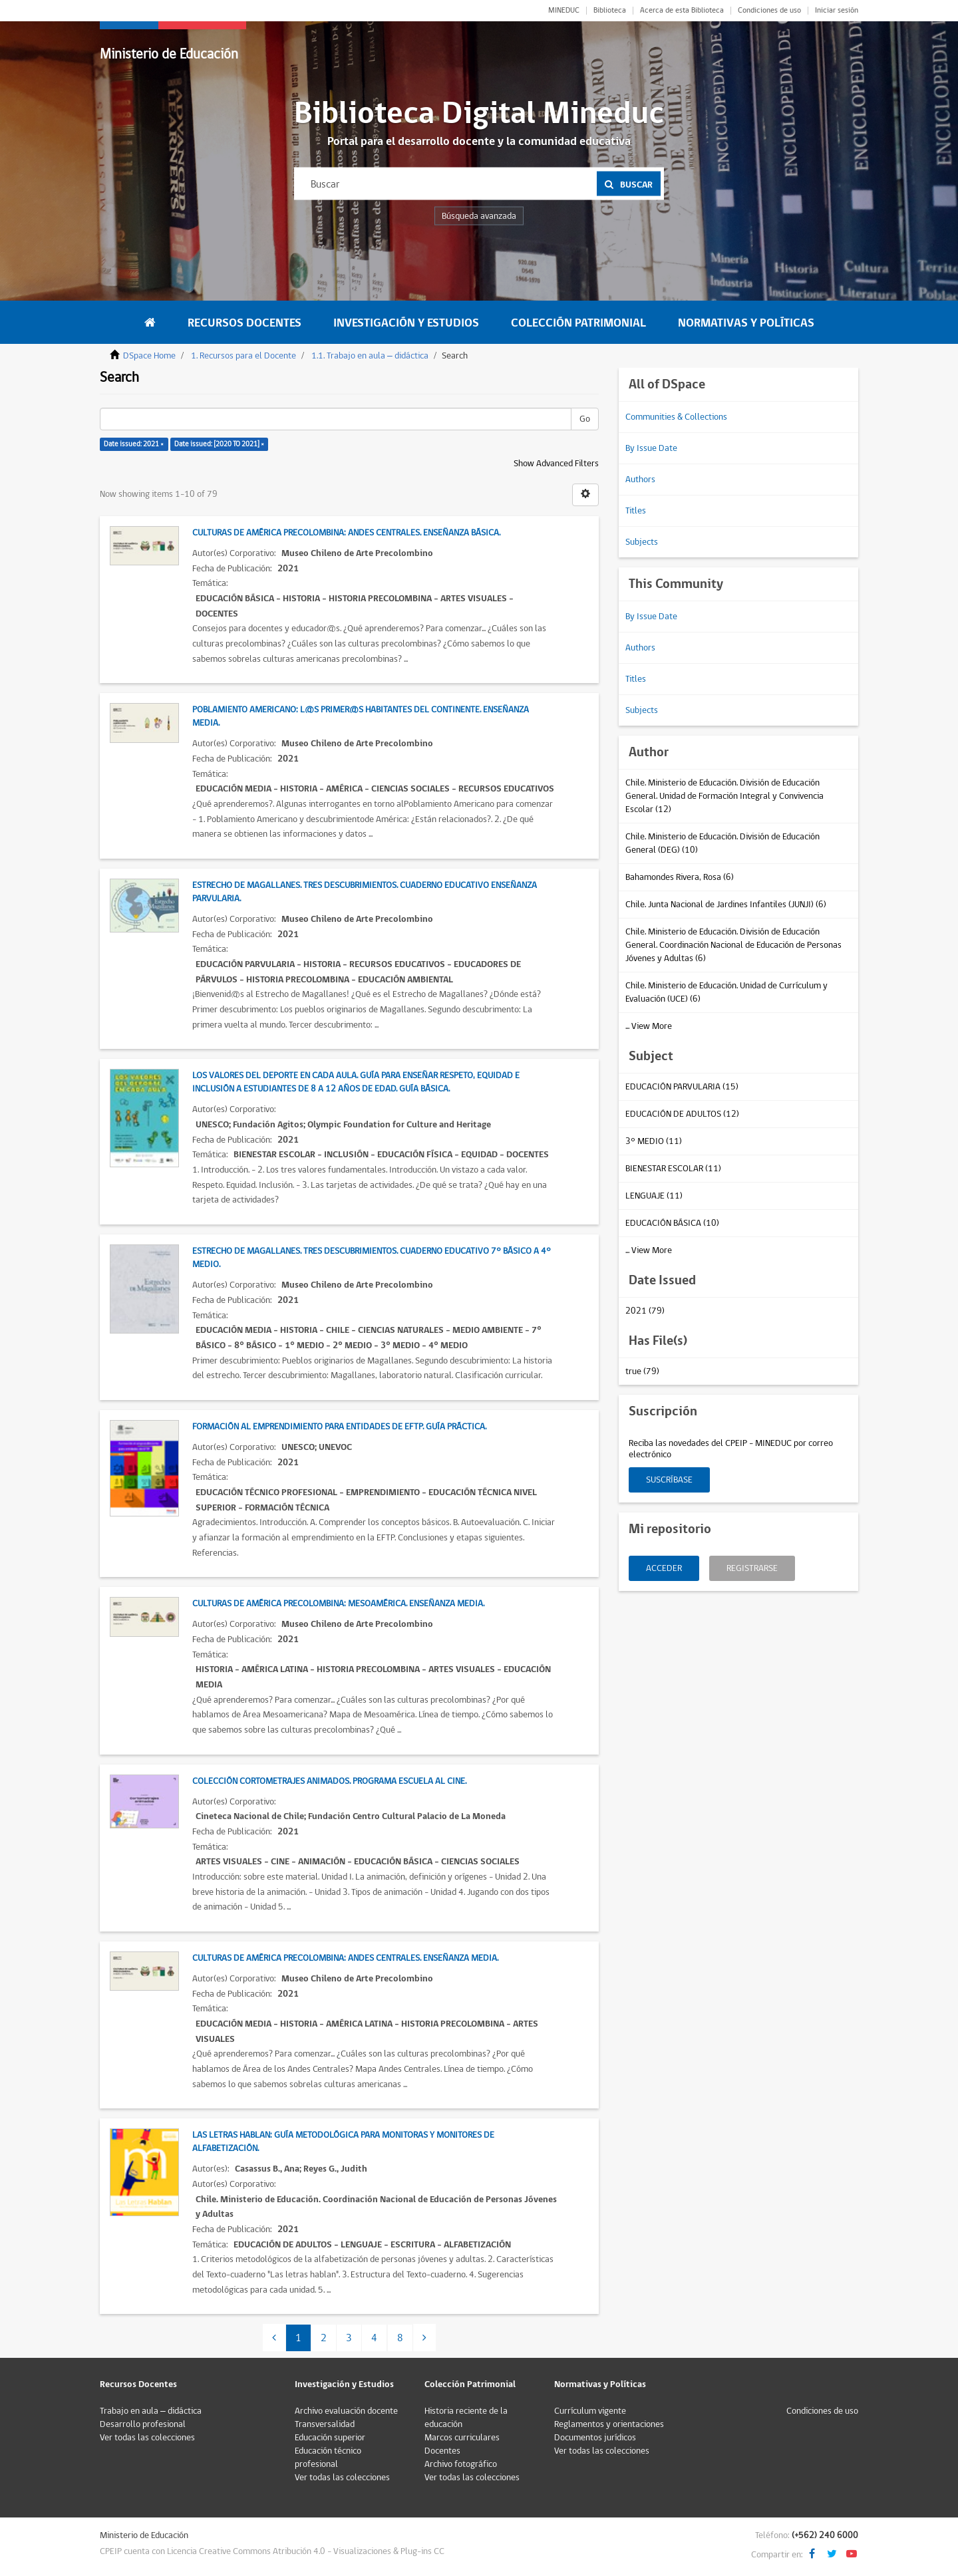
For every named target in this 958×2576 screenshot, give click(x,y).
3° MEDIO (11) (653, 1141)
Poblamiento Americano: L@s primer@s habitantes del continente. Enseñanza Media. (360, 716)
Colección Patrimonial (578, 323)
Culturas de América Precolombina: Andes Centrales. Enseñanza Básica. (346, 532)
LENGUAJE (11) (654, 1196)
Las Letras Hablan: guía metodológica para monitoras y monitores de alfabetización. (343, 2141)
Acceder (664, 1568)
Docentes (442, 2451)
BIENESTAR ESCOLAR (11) (673, 1168)
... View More (648, 1026)
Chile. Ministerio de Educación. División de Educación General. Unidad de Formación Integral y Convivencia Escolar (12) (724, 796)
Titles (635, 510)
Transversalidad (325, 2424)
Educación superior (330, 2437)
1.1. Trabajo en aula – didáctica (369, 355)
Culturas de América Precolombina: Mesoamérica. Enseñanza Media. (338, 1603)
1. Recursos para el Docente (243, 355)
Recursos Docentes (244, 323)
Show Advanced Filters (556, 463)
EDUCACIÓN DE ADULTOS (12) (682, 1114)
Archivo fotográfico (460, 2464)
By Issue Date (651, 448)
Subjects (641, 542)
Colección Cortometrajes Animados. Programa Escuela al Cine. (329, 1781)
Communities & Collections (676, 417)
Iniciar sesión (836, 11)
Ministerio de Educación (169, 54)
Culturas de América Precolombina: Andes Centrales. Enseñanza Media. (345, 1958)
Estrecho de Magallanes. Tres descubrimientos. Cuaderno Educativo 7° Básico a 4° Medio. (371, 1257)
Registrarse (752, 1568)
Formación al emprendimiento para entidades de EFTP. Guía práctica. (339, 1426)
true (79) (642, 1371)
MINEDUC (563, 11)
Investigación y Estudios (406, 323)
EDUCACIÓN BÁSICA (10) (672, 1223)
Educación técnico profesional (328, 2457)
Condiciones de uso (769, 11)
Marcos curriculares (462, 2437)
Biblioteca (609, 11)
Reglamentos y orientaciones (609, 2424)
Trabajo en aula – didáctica (151, 2411)
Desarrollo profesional (143, 2424)
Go (584, 419)
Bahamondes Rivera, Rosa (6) (679, 877)
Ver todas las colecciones (147, 2437)
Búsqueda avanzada (479, 216)
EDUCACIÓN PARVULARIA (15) (681, 1086)
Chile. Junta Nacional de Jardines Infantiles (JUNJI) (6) (725, 904)
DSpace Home (149, 355)
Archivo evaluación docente (346, 2411)
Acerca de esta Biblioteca (682, 11)
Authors (640, 479)
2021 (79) (645, 1311)
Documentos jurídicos (595, 2437)
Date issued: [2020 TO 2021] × (219, 444)
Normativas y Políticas (746, 323)
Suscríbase (669, 1480)
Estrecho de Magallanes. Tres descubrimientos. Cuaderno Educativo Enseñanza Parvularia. (364, 892)
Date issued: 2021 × (134, 444)
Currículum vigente (590, 2411)
